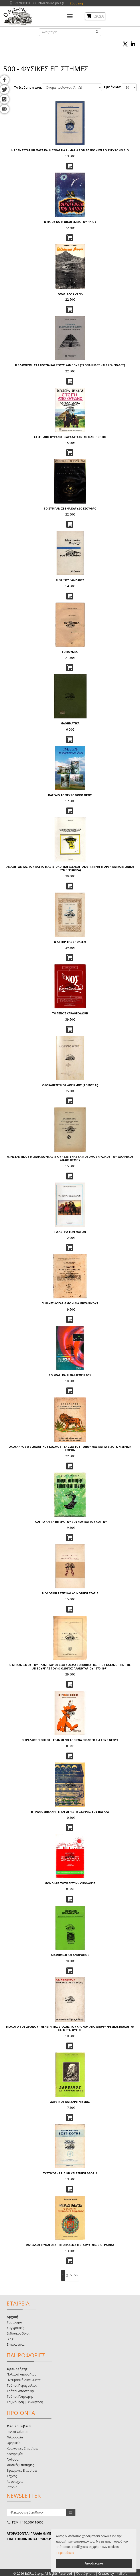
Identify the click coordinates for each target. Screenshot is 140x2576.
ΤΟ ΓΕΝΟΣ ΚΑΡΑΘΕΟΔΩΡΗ (70, 1013)
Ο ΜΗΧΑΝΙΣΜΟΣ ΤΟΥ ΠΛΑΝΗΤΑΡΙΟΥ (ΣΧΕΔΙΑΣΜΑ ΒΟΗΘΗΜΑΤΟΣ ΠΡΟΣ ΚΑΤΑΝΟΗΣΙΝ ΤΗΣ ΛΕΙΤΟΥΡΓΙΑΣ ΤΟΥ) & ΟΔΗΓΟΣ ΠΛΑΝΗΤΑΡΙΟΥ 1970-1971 (70, 1666)
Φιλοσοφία (15, 2437)
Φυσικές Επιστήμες (20, 2465)
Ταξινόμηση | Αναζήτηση (25, 2402)
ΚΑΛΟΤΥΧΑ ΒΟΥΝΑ (70, 294)
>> (76, 2275)
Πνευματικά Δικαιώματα (24, 2380)
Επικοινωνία (15, 2344)
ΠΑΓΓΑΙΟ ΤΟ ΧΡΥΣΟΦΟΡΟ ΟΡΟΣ (70, 795)
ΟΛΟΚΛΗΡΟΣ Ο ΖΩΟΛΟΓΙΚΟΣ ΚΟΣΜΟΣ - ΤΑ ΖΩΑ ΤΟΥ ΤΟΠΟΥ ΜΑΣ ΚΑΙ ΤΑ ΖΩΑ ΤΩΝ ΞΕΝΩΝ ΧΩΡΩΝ (70, 1448)
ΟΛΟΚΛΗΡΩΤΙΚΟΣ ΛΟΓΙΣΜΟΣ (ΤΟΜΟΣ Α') (70, 1085)
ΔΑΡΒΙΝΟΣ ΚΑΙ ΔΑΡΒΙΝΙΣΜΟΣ (70, 2102)
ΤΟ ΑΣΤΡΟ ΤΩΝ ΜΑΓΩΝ (70, 1232)
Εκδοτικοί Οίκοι (18, 2333)
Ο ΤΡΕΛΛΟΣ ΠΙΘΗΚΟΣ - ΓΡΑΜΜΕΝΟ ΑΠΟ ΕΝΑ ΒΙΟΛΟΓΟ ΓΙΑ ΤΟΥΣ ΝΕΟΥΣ (70, 1740)
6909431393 (22, 3)
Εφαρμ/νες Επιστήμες (22, 2470)
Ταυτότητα (14, 2322)
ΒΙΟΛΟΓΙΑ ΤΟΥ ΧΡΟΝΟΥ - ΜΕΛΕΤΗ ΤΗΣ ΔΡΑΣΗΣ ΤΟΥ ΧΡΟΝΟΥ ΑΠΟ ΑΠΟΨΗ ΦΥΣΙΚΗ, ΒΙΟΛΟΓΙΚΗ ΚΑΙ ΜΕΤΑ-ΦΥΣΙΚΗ (70, 2028)
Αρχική (12, 2317)
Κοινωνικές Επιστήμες (22, 2448)
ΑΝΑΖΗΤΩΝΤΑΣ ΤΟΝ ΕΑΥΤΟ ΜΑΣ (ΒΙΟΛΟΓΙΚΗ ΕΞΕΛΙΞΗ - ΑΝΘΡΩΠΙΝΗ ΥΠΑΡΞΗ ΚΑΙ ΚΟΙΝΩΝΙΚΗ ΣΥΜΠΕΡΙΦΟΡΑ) (70, 868)
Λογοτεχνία (15, 2481)
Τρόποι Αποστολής (20, 2391)
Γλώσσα (12, 2459)
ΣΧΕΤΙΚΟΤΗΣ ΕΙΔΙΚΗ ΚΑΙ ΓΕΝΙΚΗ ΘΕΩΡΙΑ (70, 2173)
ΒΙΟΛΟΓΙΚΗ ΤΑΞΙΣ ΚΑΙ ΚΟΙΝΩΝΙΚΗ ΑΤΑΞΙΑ (70, 1593)
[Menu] (70, 16)
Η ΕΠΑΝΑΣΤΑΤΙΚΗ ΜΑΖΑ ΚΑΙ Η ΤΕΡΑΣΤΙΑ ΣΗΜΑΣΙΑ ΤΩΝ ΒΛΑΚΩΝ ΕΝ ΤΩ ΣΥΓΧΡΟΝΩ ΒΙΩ (70, 150)
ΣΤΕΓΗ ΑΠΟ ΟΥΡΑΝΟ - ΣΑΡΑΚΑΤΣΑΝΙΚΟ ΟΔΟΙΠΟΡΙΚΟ (70, 437)
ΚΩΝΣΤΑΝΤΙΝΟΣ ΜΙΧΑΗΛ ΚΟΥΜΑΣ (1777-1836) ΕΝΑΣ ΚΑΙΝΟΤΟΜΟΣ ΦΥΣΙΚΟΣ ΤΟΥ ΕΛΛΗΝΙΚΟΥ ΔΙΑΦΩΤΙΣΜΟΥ (70, 1158)
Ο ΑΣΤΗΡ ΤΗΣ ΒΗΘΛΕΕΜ (70, 942)
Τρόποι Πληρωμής (20, 2396)
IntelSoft (121, 2573)
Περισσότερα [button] (65, 2553)
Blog (10, 2339)
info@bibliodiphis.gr (51, 3)
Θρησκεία (13, 2443)
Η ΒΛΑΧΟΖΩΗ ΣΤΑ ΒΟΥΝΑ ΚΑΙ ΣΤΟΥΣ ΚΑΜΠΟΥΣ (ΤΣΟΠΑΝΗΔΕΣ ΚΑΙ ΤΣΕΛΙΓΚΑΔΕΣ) (70, 365)
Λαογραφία (15, 2454)
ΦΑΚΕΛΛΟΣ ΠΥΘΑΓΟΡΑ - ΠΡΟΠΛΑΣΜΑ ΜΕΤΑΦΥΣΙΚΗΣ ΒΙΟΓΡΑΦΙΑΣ (70, 2245)
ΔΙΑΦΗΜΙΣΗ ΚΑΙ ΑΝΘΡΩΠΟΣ (70, 1955)
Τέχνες (12, 2476)
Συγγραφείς (15, 2328)
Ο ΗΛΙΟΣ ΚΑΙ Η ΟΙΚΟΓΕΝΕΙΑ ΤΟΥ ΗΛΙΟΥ (70, 222)
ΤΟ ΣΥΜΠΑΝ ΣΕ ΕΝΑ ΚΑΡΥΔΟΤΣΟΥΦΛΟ (70, 508)
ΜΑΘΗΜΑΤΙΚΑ (70, 723)
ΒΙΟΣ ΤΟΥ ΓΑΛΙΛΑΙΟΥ (70, 580)
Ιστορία (12, 2487)
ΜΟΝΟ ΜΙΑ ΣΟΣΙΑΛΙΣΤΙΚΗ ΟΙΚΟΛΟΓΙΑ (70, 1883)
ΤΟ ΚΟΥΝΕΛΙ (70, 652)
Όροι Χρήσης (17, 2369)
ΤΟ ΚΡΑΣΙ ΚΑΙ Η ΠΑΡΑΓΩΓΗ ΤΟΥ (70, 1375)
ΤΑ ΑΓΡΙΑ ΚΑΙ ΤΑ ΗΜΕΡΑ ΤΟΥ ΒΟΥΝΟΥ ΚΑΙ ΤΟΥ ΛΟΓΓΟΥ (70, 1522)
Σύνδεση (76, 3)
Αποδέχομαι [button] (94, 2563)
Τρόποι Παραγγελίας (22, 2385)
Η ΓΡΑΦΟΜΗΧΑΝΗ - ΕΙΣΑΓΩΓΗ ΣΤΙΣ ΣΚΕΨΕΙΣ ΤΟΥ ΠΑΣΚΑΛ (70, 1812)
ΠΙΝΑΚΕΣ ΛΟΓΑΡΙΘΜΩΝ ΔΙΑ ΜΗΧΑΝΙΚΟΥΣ (70, 1303)
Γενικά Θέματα (17, 2432)
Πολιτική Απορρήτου (22, 2374)
